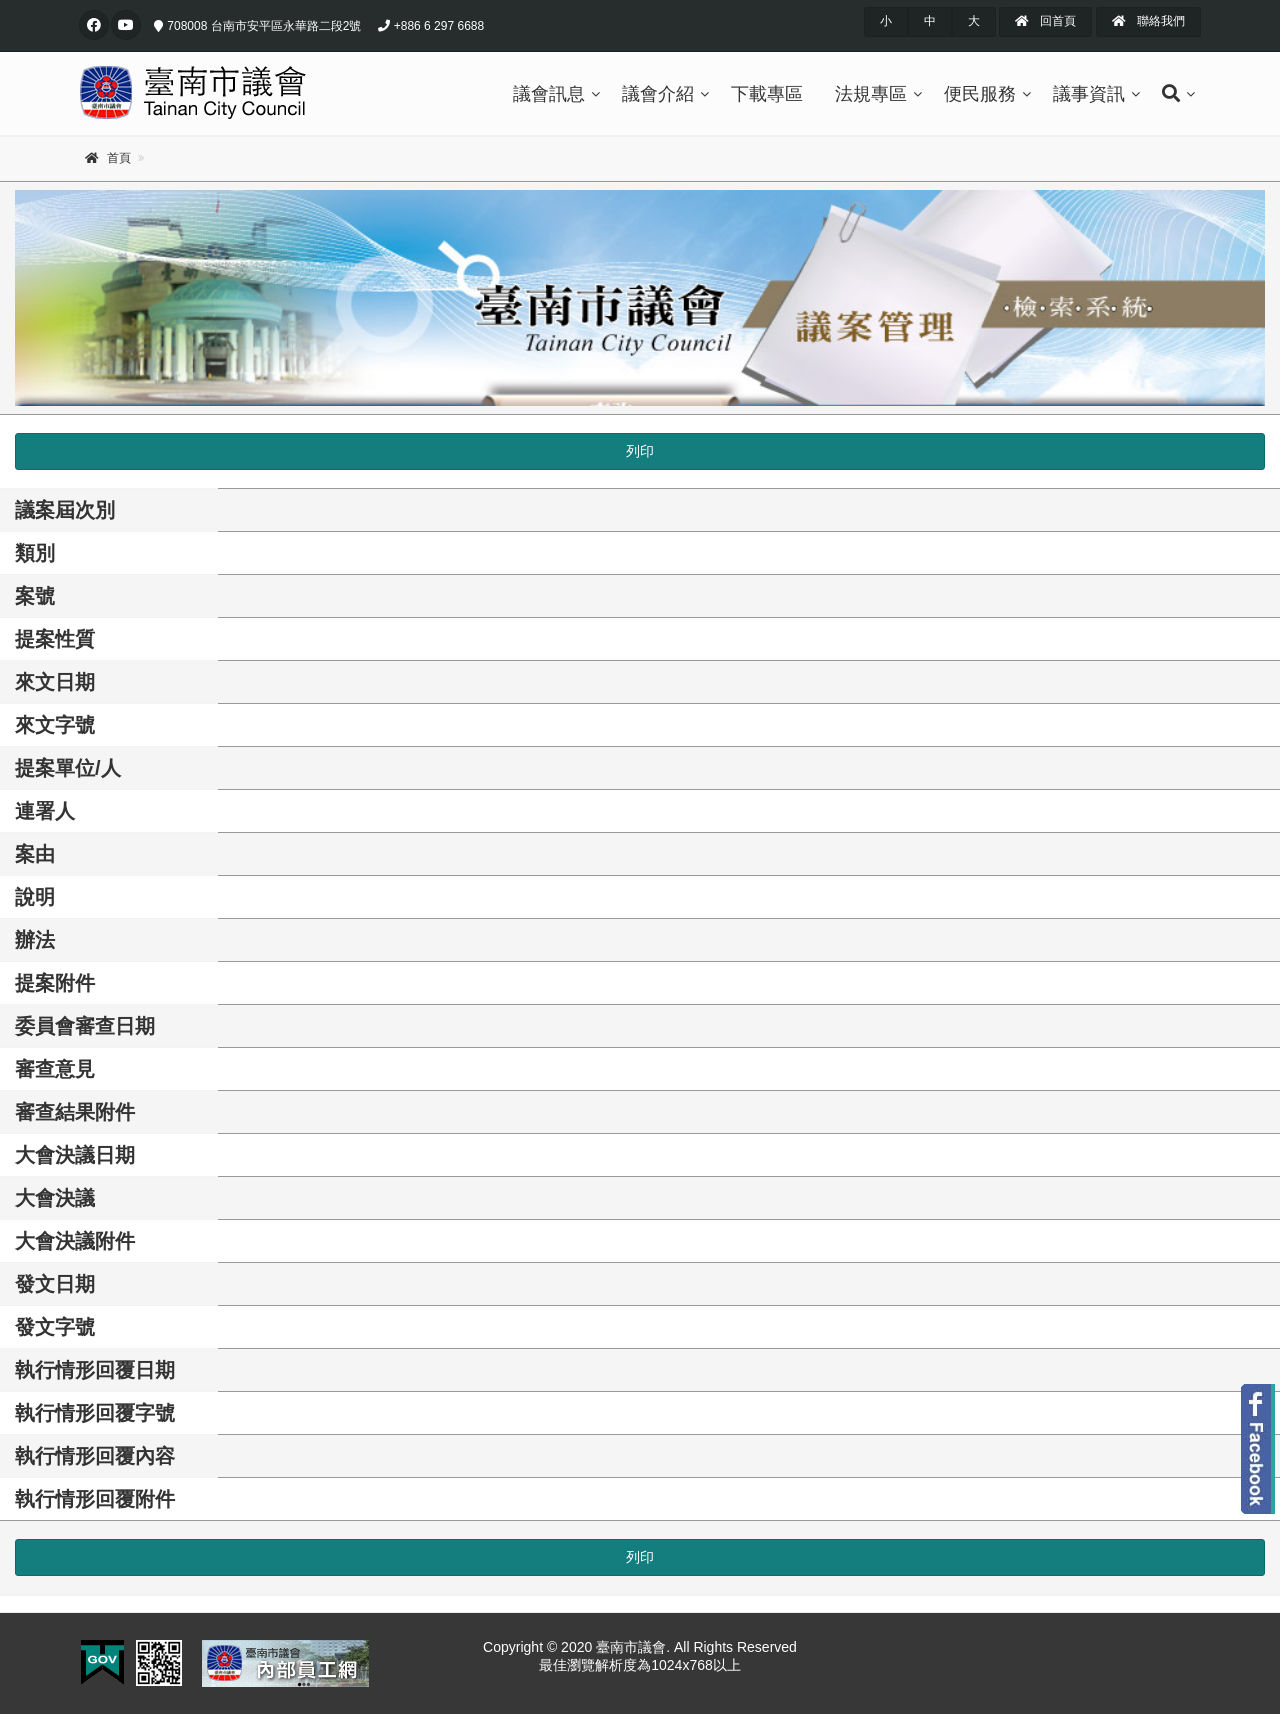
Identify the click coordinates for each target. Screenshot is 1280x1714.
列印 (640, 451)
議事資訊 (1089, 94)
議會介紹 (658, 94)
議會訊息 (549, 94)
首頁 (119, 158)
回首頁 (1045, 21)
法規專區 (871, 94)
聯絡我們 (1148, 21)
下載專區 (767, 94)
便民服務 (980, 94)
